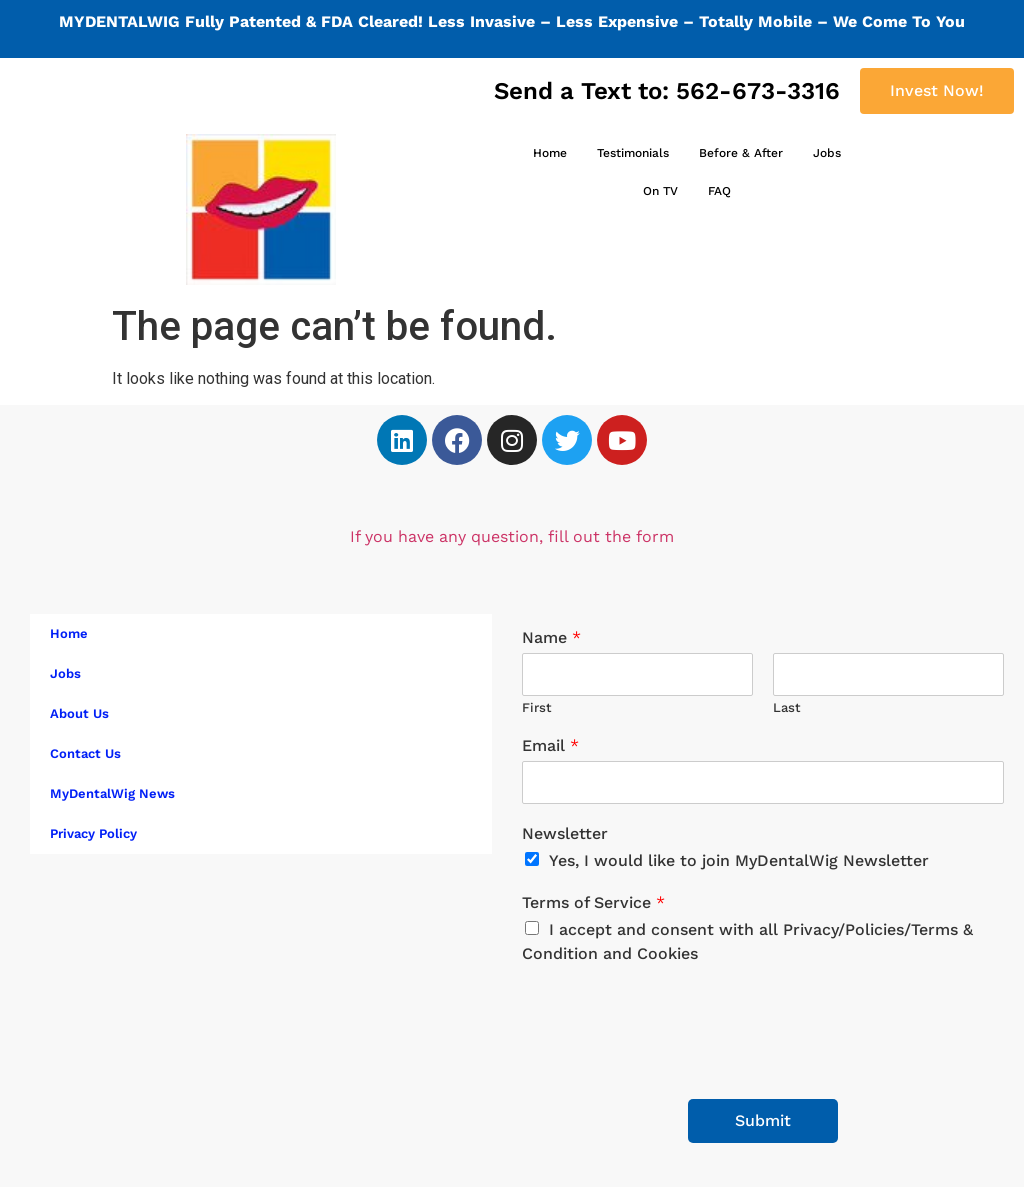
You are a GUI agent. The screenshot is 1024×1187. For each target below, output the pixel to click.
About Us (79, 713)
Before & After (741, 153)
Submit (763, 1120)
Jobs (827, 153)
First (537, 707)
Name (551, 637)
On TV (660, 191)
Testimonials (633, 153)
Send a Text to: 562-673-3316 (667, 91)
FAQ (719, 191)
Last (787, 707)
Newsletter (565, 833)
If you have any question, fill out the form (512, 536)
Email (550, 745)
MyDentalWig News (112, 793)
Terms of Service (593, 902)
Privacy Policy (93, 833)
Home (550, 153)
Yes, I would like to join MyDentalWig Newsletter (739, 860)
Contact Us (85, 753)
